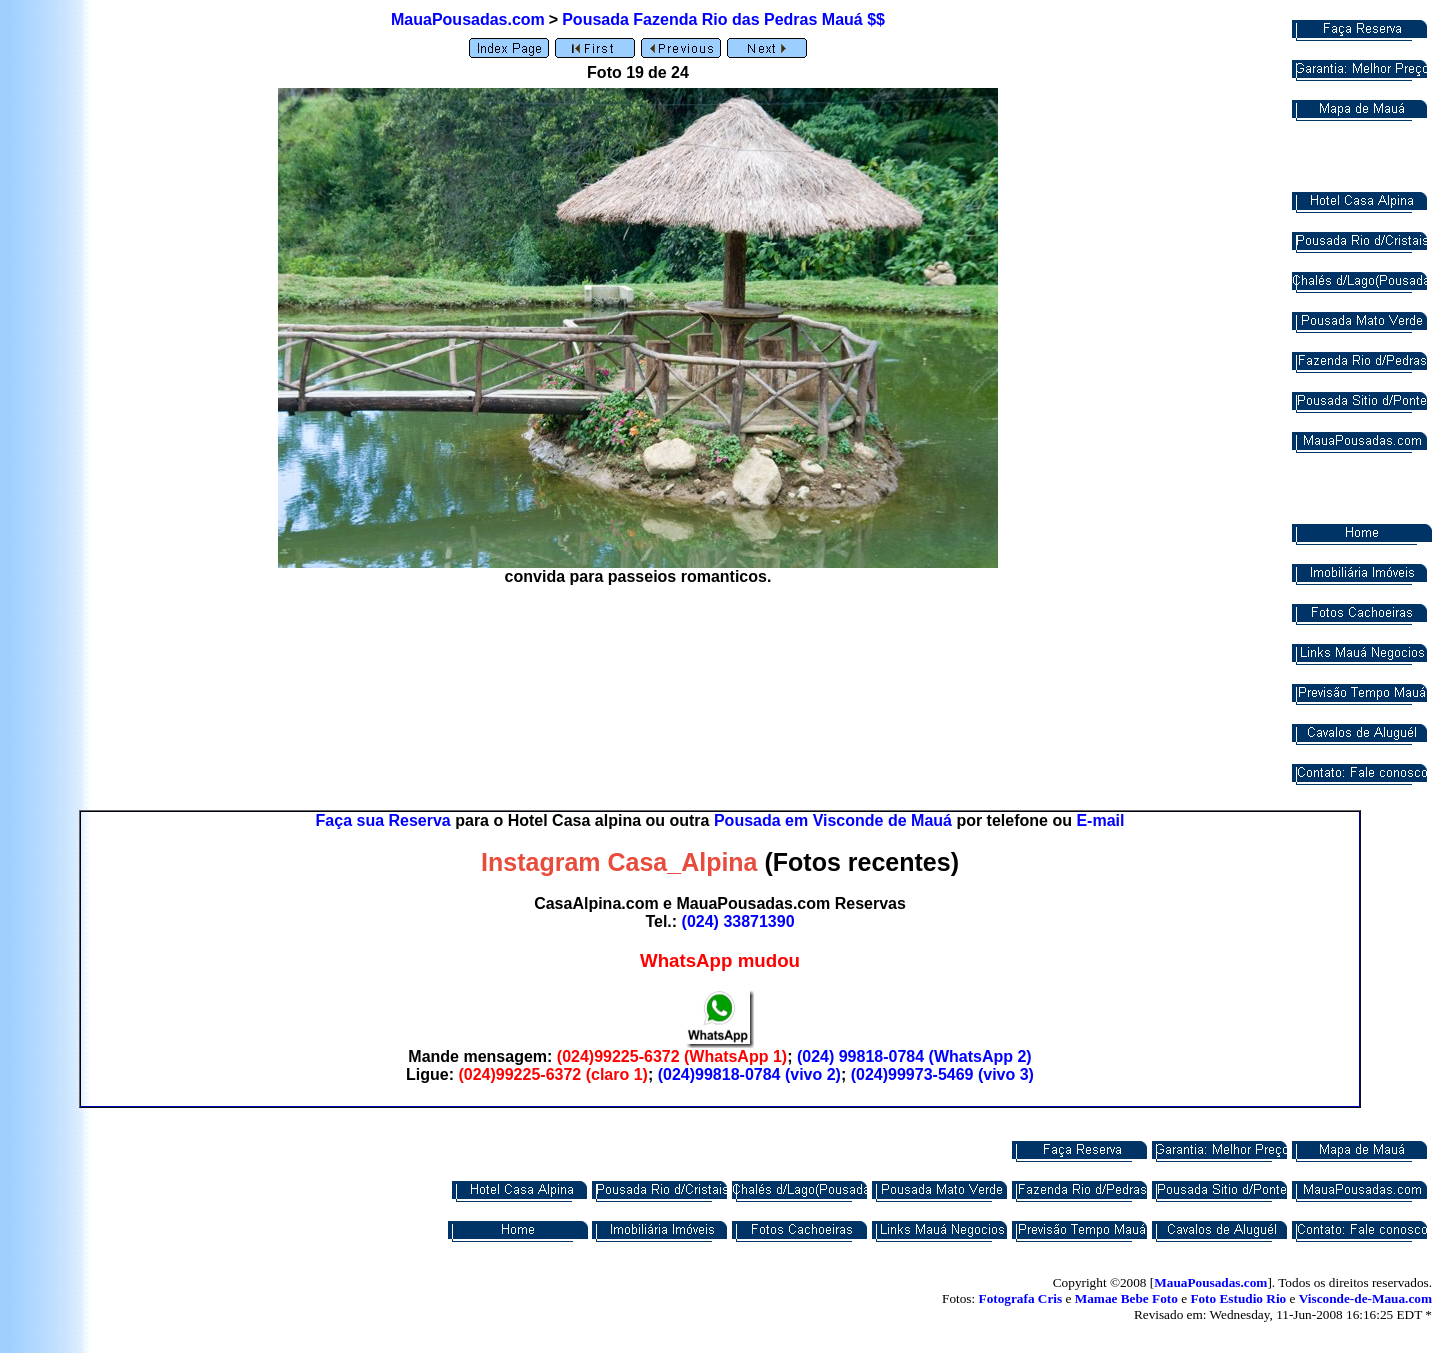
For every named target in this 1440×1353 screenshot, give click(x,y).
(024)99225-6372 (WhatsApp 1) (672, 1056)
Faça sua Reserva (383, 820)
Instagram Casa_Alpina (619, 862)
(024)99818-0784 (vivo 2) (749, 1074)
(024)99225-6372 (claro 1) (552, 1074)
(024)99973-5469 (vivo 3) (942, 1074)
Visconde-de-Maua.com (1365, 1298)
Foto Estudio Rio (1238, 1298)
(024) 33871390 (738, 921)
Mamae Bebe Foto (1126, 1298)
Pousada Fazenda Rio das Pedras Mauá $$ (723, 19)
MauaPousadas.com (468, 19)
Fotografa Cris (1021, 1298)
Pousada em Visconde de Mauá (833, 820)
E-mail (1100, 820)
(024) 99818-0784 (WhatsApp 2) (914, 1056)
